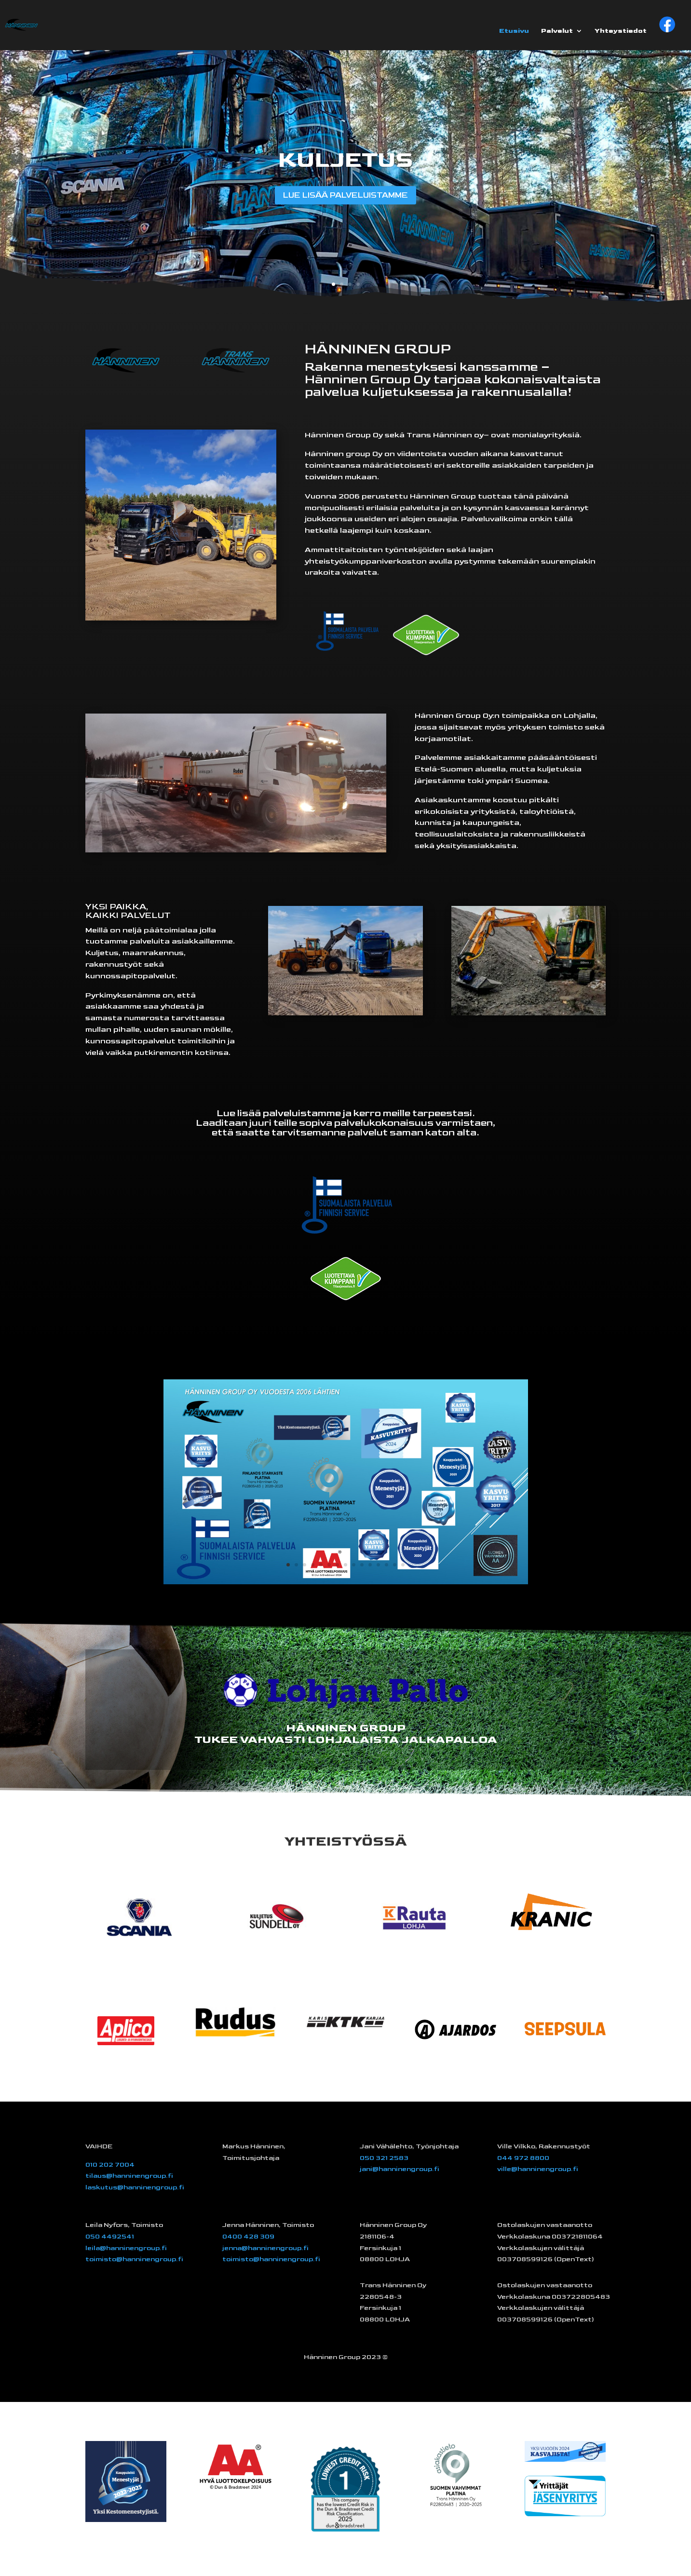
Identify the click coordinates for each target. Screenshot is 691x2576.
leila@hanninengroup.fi (126, 2248)
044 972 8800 (523, 2158)
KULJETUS (345, 158)
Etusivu (514, 31)
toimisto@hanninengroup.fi (134, 2259)
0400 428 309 (248, 2236)
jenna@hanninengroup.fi (265, 2248)
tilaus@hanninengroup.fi (129, 2175)
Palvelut (557, 31)
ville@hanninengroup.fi (537, 2169)
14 (394, 1565)
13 (386, 1565)
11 (370, 1565)
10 (362, 1565)
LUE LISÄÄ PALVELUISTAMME (345, 195)
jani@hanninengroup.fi (399, 2169)
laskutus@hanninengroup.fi (134, 2187)
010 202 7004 (110, 2164)
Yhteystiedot (621, 31)
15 (403, 1565)
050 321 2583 (384, 2158)
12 (378, 1565)
